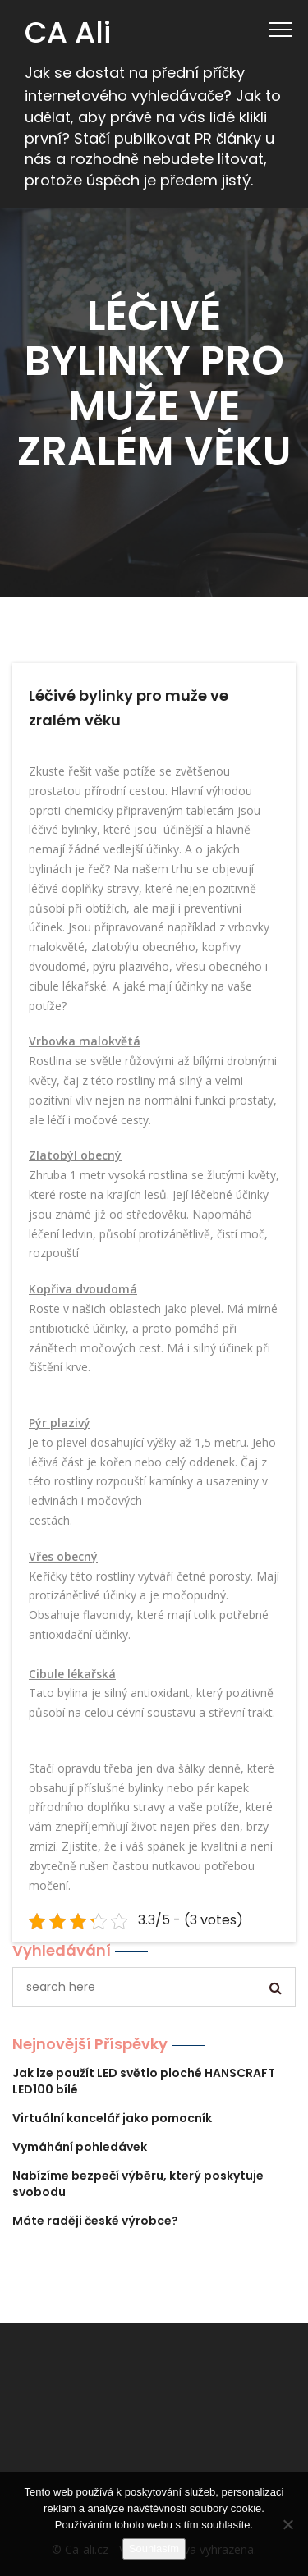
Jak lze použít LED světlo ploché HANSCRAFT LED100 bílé (143, 2081)
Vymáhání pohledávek (79, 2147)
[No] (287, 2524)
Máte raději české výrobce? (95, 2220)
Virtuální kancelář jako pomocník (112, 2118)
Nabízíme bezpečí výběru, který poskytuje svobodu (138, 2183)
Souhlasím (154, 2548)
